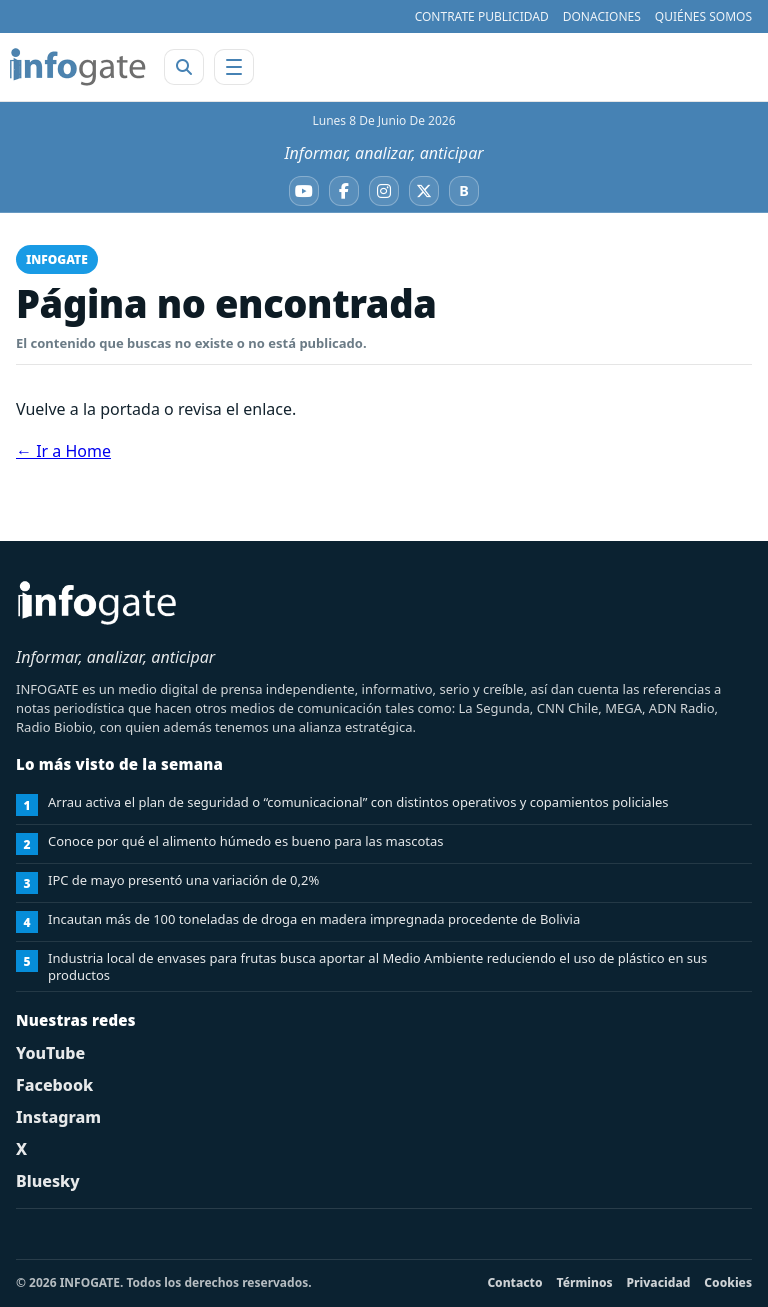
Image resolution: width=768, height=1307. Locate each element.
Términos (585, 1282)
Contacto (514, 1282)
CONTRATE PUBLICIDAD (482, 16)
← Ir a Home (63, 451)
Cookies (728, 1282)
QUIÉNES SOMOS (703, 16)
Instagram (58, 1117)
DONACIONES (602, 16)
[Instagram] (384, 191)
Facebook (54, 1085)
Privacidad (659, 1282)
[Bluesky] (464, 191)
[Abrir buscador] (184, 67)
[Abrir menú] (234, 67)
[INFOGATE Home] (78, 67)
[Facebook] (344, 191)
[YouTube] (304, 191)
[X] (424, 191)
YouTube (50, 1053)
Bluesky (48, 1181)
